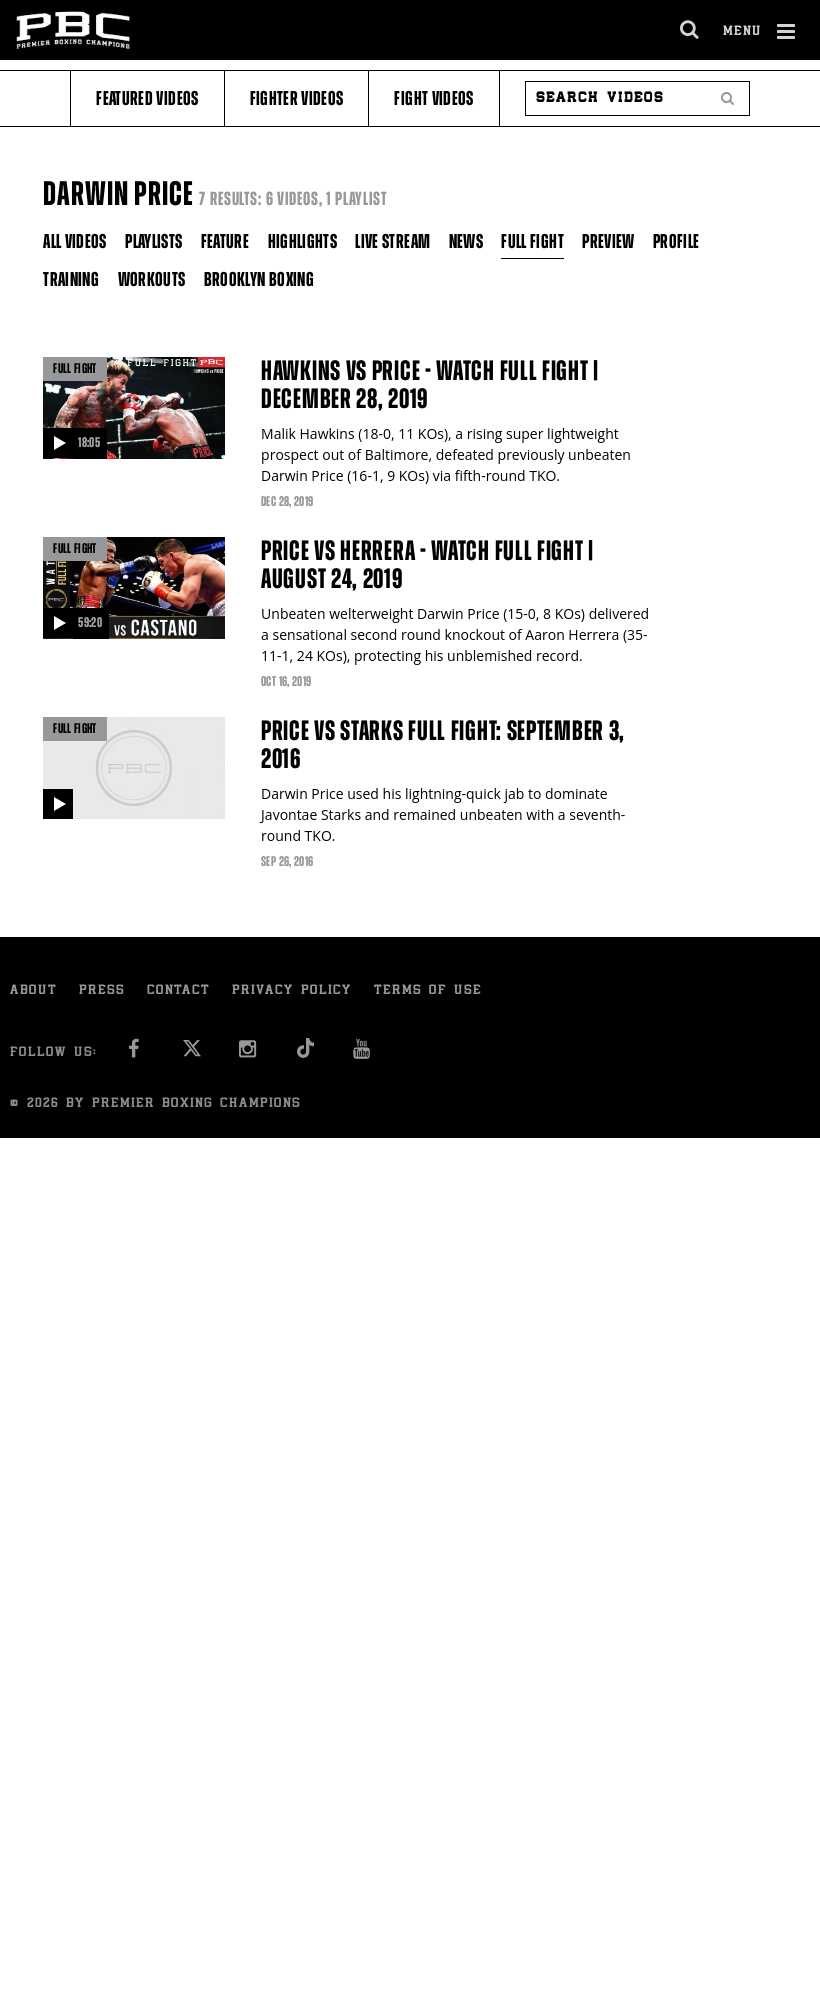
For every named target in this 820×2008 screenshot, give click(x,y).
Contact (178, 991)
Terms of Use (428, 991)
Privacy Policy (292, 991)
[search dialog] (690, 30)
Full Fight (532, 241)
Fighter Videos (297, 98)
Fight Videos (433, 98)
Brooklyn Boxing (259, 279)
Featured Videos (147, 98)
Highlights (303, 241)
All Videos (75, 241)
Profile (676, 241)
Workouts (152, 279)
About (33, 991)
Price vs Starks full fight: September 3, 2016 (443, 745)
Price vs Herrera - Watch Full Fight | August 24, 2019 (427, 565)
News (466, 241)
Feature (225, 241)
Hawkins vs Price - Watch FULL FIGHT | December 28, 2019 (430, 385)
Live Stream (392, 241)
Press (102, 991)
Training (71, 279)
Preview (608, 241)
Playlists (153, 241)
